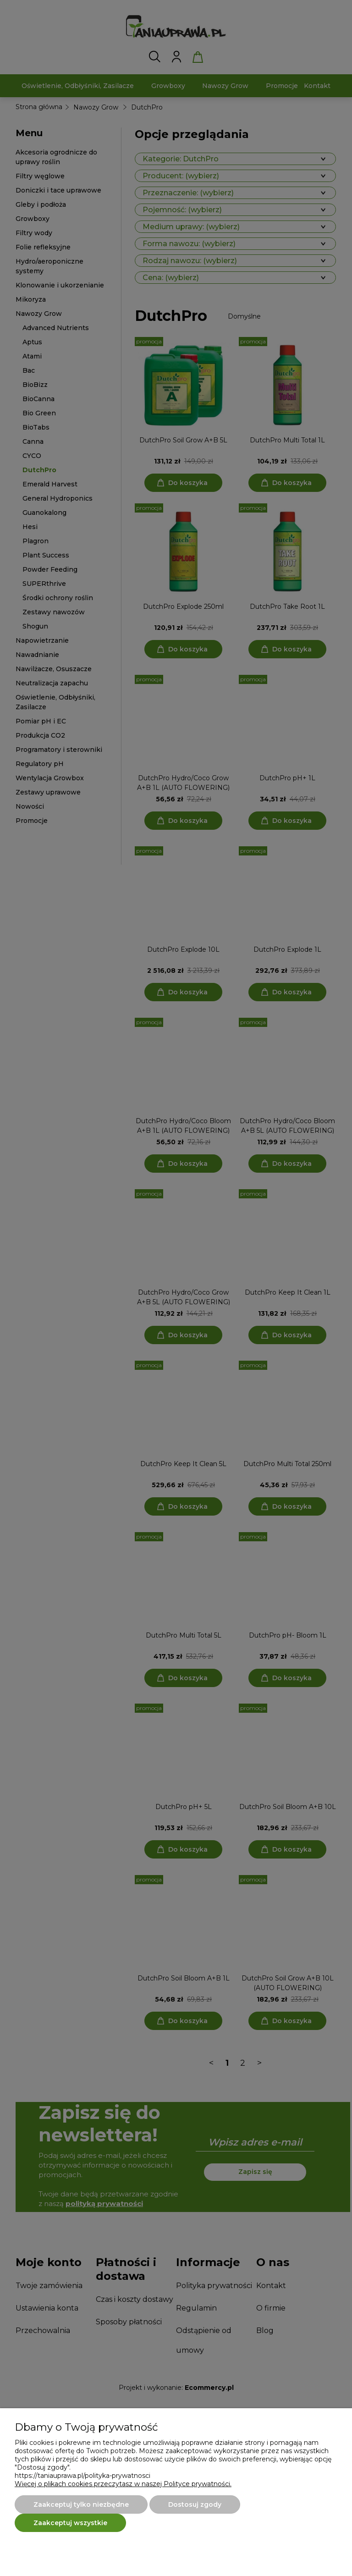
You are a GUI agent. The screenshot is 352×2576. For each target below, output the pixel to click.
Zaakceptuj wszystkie (70, 2523)
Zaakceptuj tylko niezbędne (81, 2504)
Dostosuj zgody (194, 2504)
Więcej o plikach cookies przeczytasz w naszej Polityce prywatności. (123, 2484)
